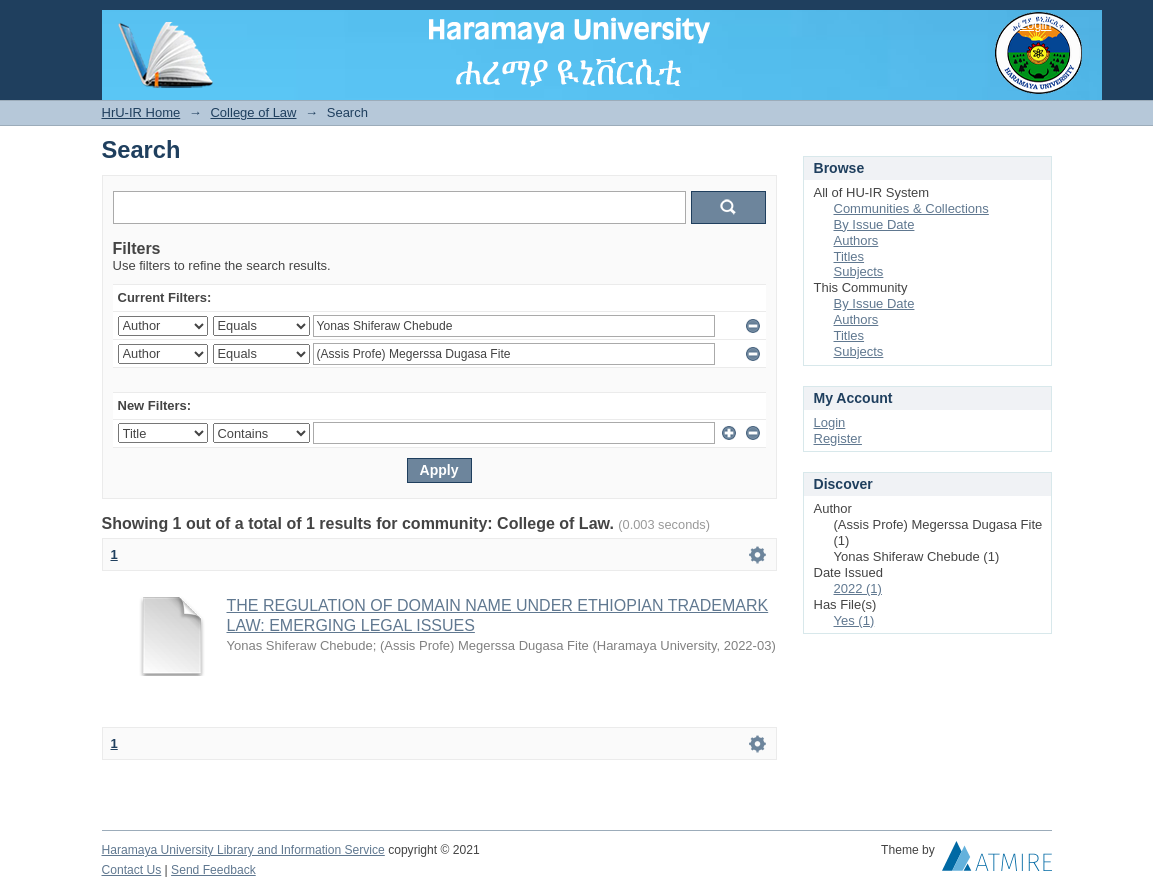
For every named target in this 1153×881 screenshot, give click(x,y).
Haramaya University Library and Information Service (243, 850)
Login (1036, 24)
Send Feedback (213, 870)
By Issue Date (874, 224)
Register (838, 438)
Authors (856, 240)
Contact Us (132, 870)
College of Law (253, 112)
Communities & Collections (911, 208)
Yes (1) (854, 620)
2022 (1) (858, 588)
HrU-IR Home (141, 112)
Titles (849, 256)
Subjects (859, 271)
